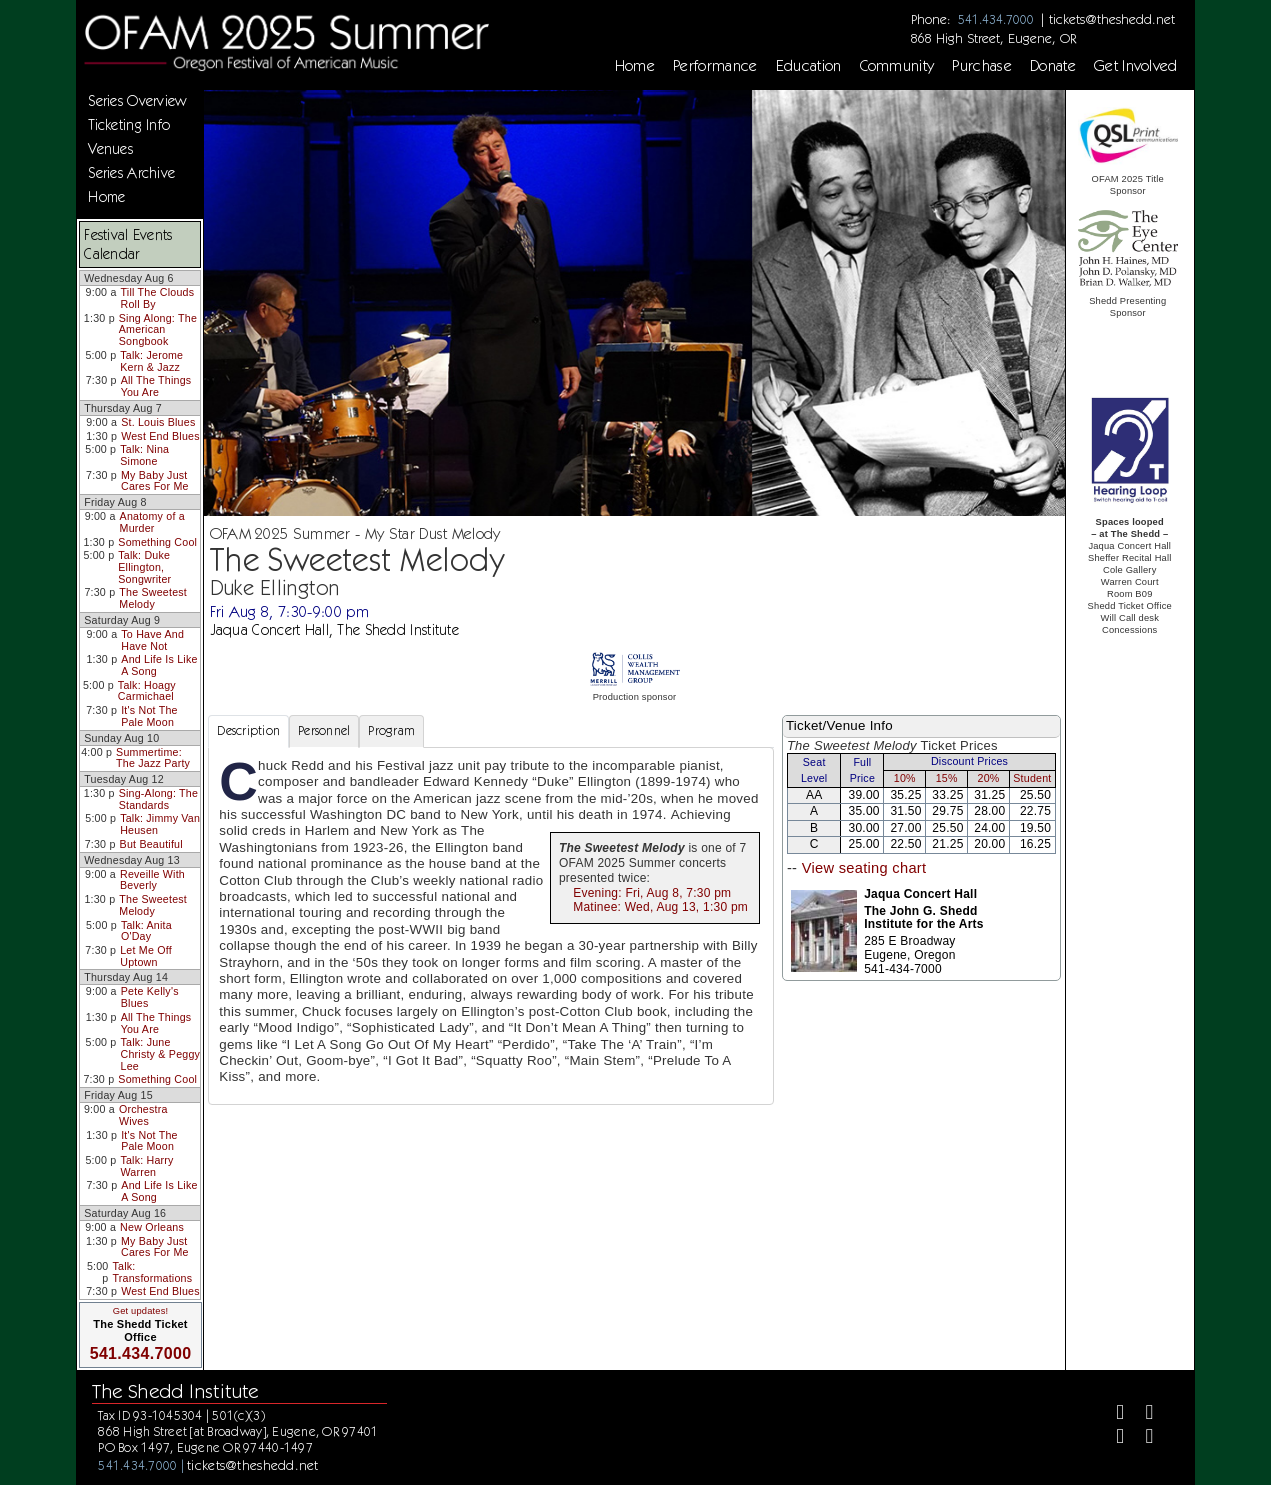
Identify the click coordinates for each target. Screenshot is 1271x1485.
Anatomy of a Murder (152, 522)
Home (635, 66)
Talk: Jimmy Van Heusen (160, 824)
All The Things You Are (156, 386)
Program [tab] (391, 730)
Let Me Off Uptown (146, 956)
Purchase (982, 66)
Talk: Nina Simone (144, 455)
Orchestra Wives (143, 1115)
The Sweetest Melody (153, 598)
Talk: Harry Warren (146, 1166)
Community (897, 66)
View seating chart (864, 868)
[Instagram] (1112, 1439)
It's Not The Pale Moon (149, 716)
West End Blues (160, 436)
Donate (1053, 66)
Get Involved (1136, 66)
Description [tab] (248, 730)
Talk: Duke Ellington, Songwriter (144, 566)
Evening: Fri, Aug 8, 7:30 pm (652, 893)
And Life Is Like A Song (159, 665)
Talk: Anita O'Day (146, 931)
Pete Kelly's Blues (150, 997)
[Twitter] (1141, 1414)
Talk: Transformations (152, 1272)
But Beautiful (151, 844)
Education (809, 66)
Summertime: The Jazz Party (153, 758)
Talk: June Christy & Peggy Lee (161, 1053)
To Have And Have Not (152, 640)
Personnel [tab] (324, 730)
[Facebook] (1112, 1414)
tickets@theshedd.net (1112, 19)
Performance (715, 66)
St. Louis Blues (158, 422)
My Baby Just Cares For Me (155, 481)
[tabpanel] (491, 926)
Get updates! (141, 1311)
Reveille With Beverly (152, 880)
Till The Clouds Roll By (158, 298)
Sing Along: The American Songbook (158, 329)
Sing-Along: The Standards (158, 799)
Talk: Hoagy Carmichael (147, 691)
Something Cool (157, 542)
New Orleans (152, 1227)
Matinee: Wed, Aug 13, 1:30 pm (660, 907)
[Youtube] (1141, 1439)
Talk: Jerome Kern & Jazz (151, 361)
